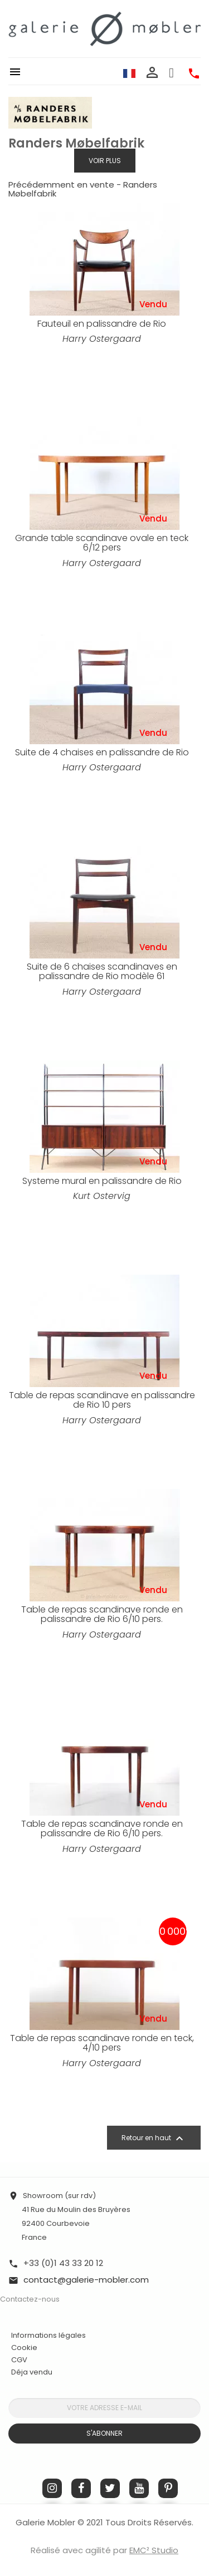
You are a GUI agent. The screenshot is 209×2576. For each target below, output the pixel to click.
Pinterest (168, 2488)
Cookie (24, 2347)
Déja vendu (31, 2372)
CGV (19, 2359)
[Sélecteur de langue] (129, 73)
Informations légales (48, 2335)
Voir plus (105, 160)
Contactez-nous (30, 2299)
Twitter (110, 2488)
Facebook (81, 2488)
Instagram (52, 2488)
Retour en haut (153, 2138)
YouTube (139, 2488)
